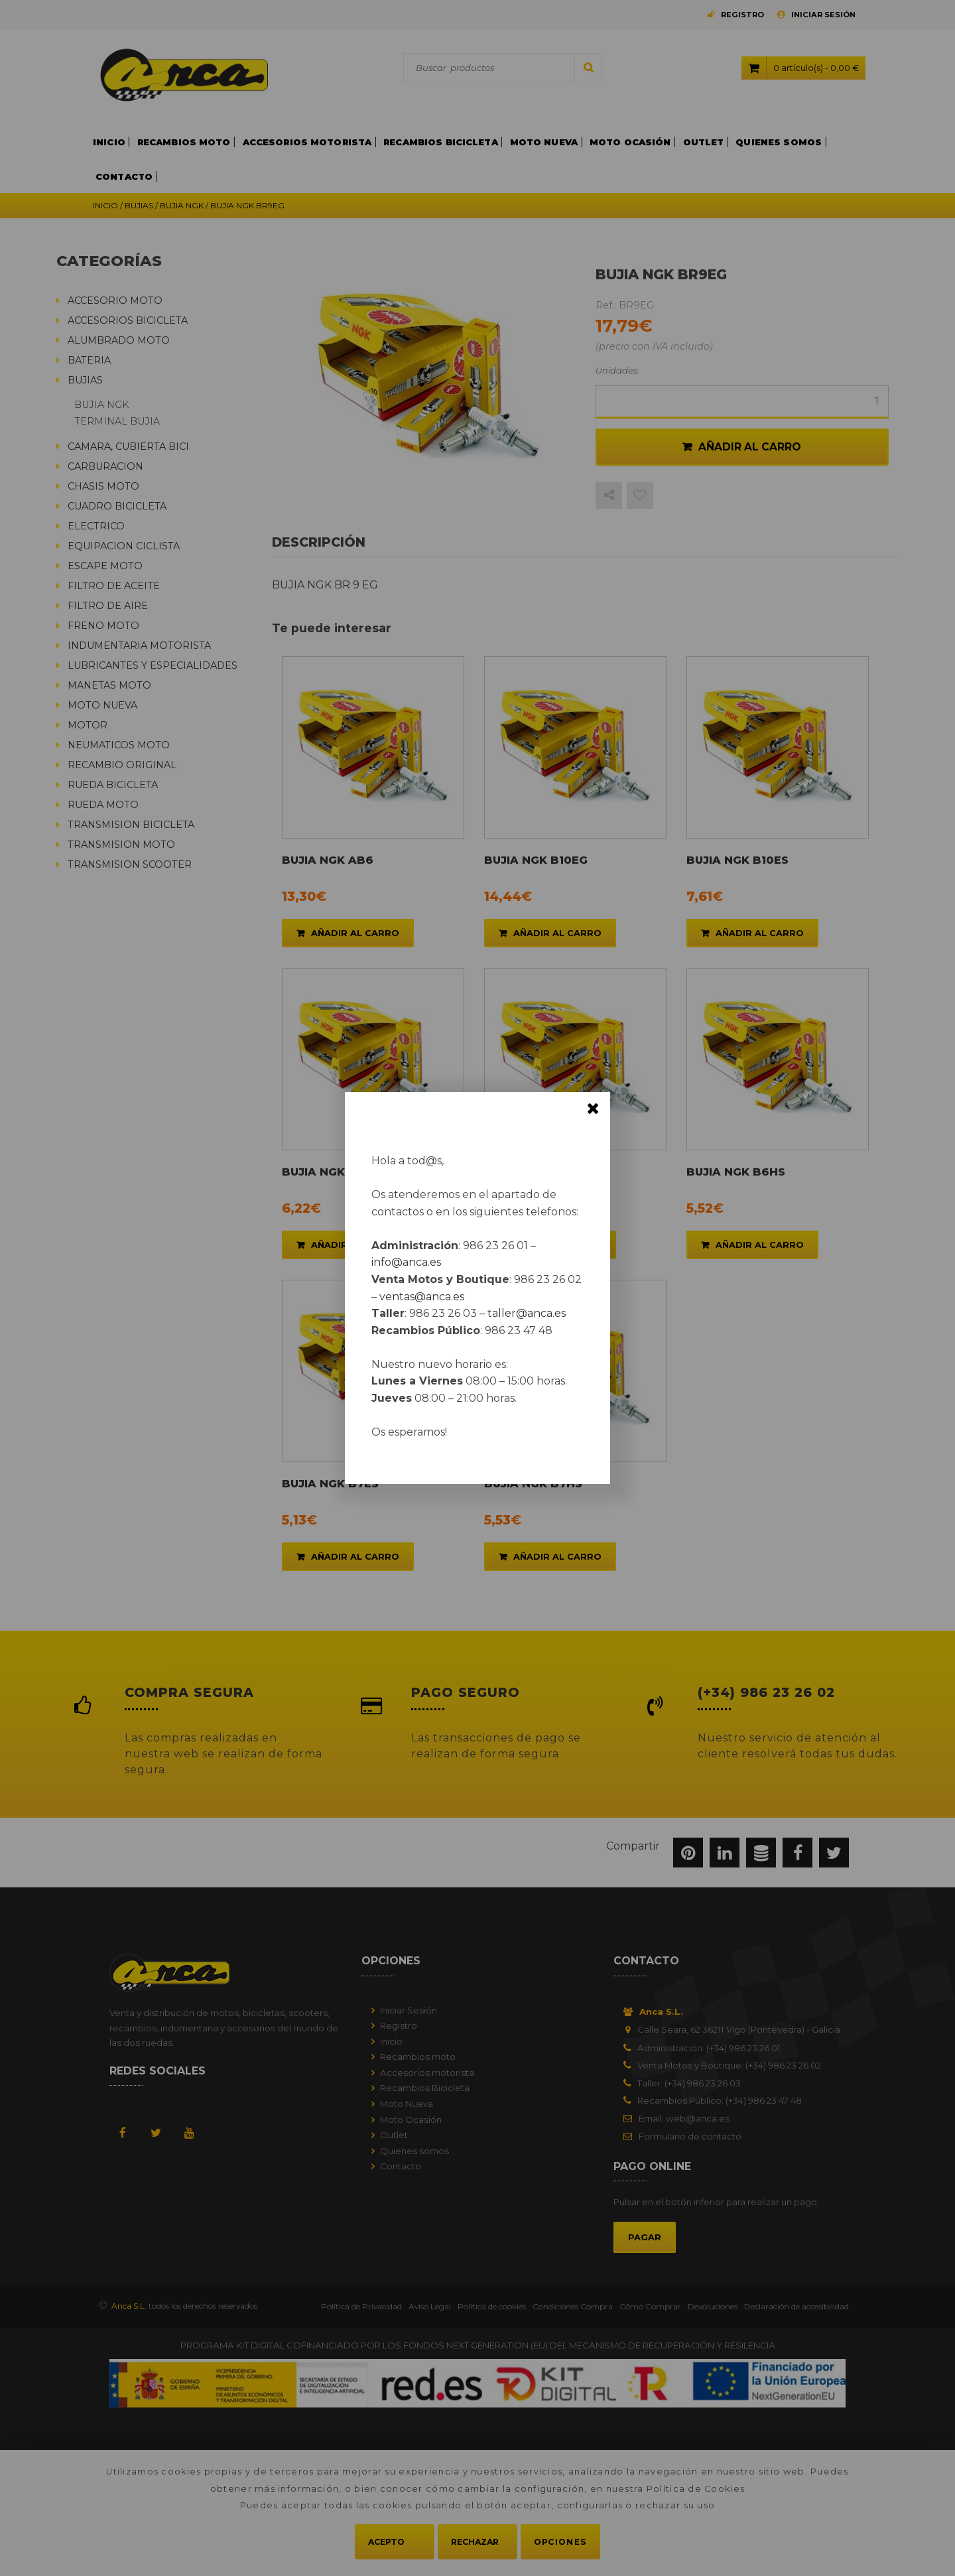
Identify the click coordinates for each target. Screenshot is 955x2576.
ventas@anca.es (421, 1296)
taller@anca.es (526, 1313)
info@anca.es (406, 1262)
